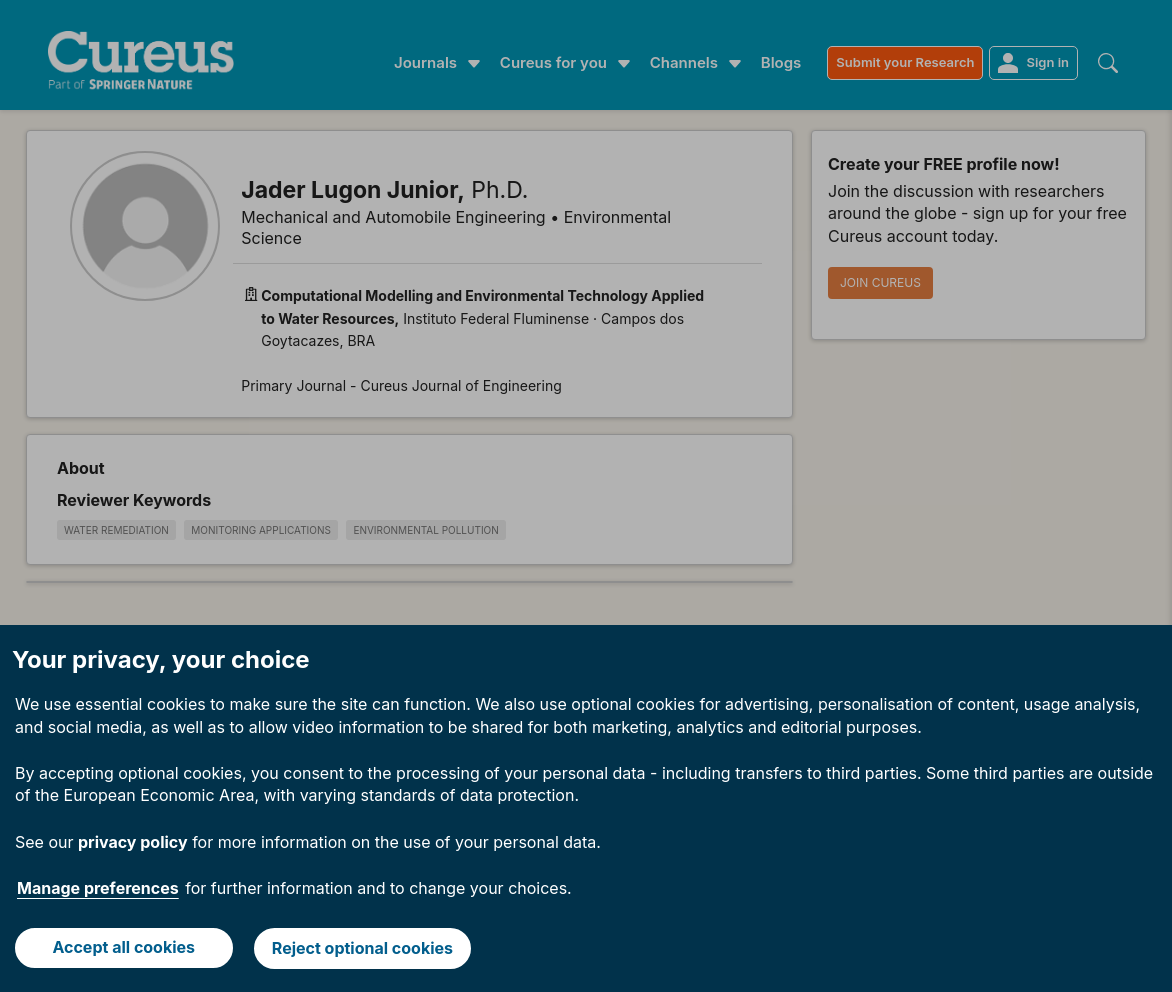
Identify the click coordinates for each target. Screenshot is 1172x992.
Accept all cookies (123, 939)
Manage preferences (98, 870)
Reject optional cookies (363, 939)
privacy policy (133, 824)
